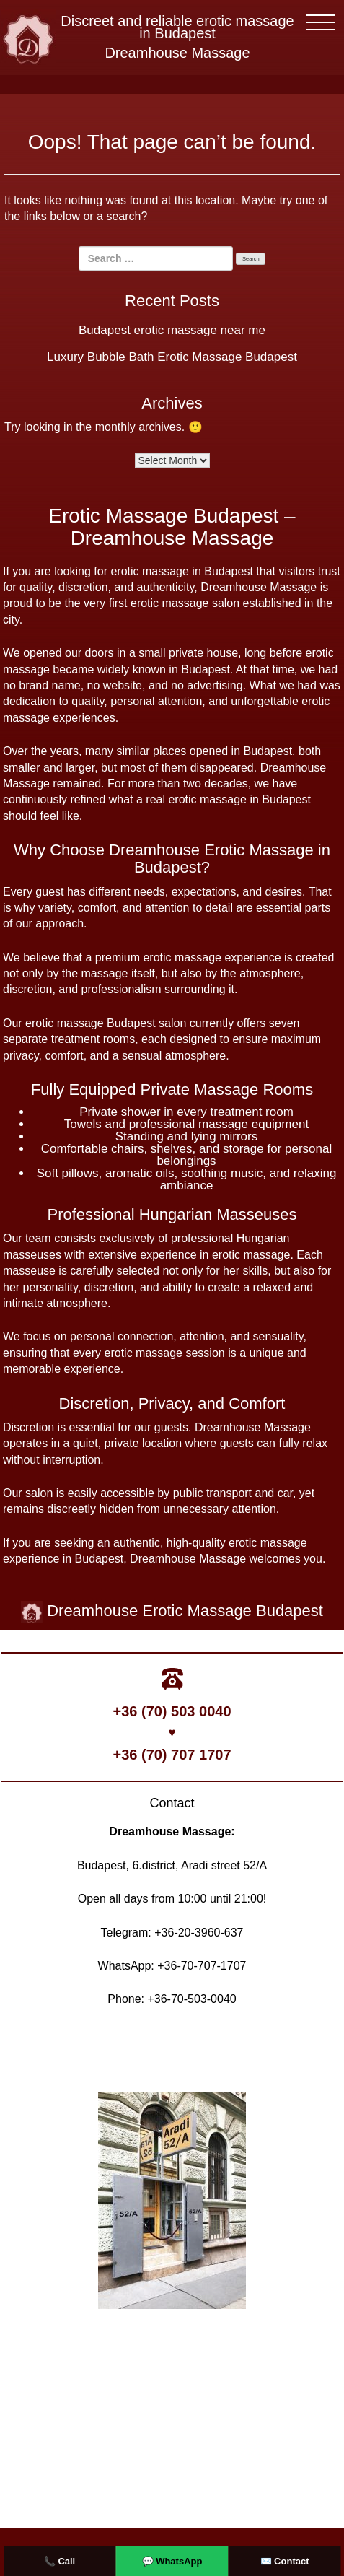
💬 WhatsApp (172, 2561)
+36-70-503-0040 (191, 1999)
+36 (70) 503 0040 (172, 1711)
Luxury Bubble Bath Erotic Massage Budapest (172, 357)
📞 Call (59, 2561)
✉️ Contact (284, 2561)
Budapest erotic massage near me (172, 330)
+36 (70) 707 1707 (172, 1754)
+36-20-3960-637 (198, 1932)
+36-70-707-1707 (201, 1966)
